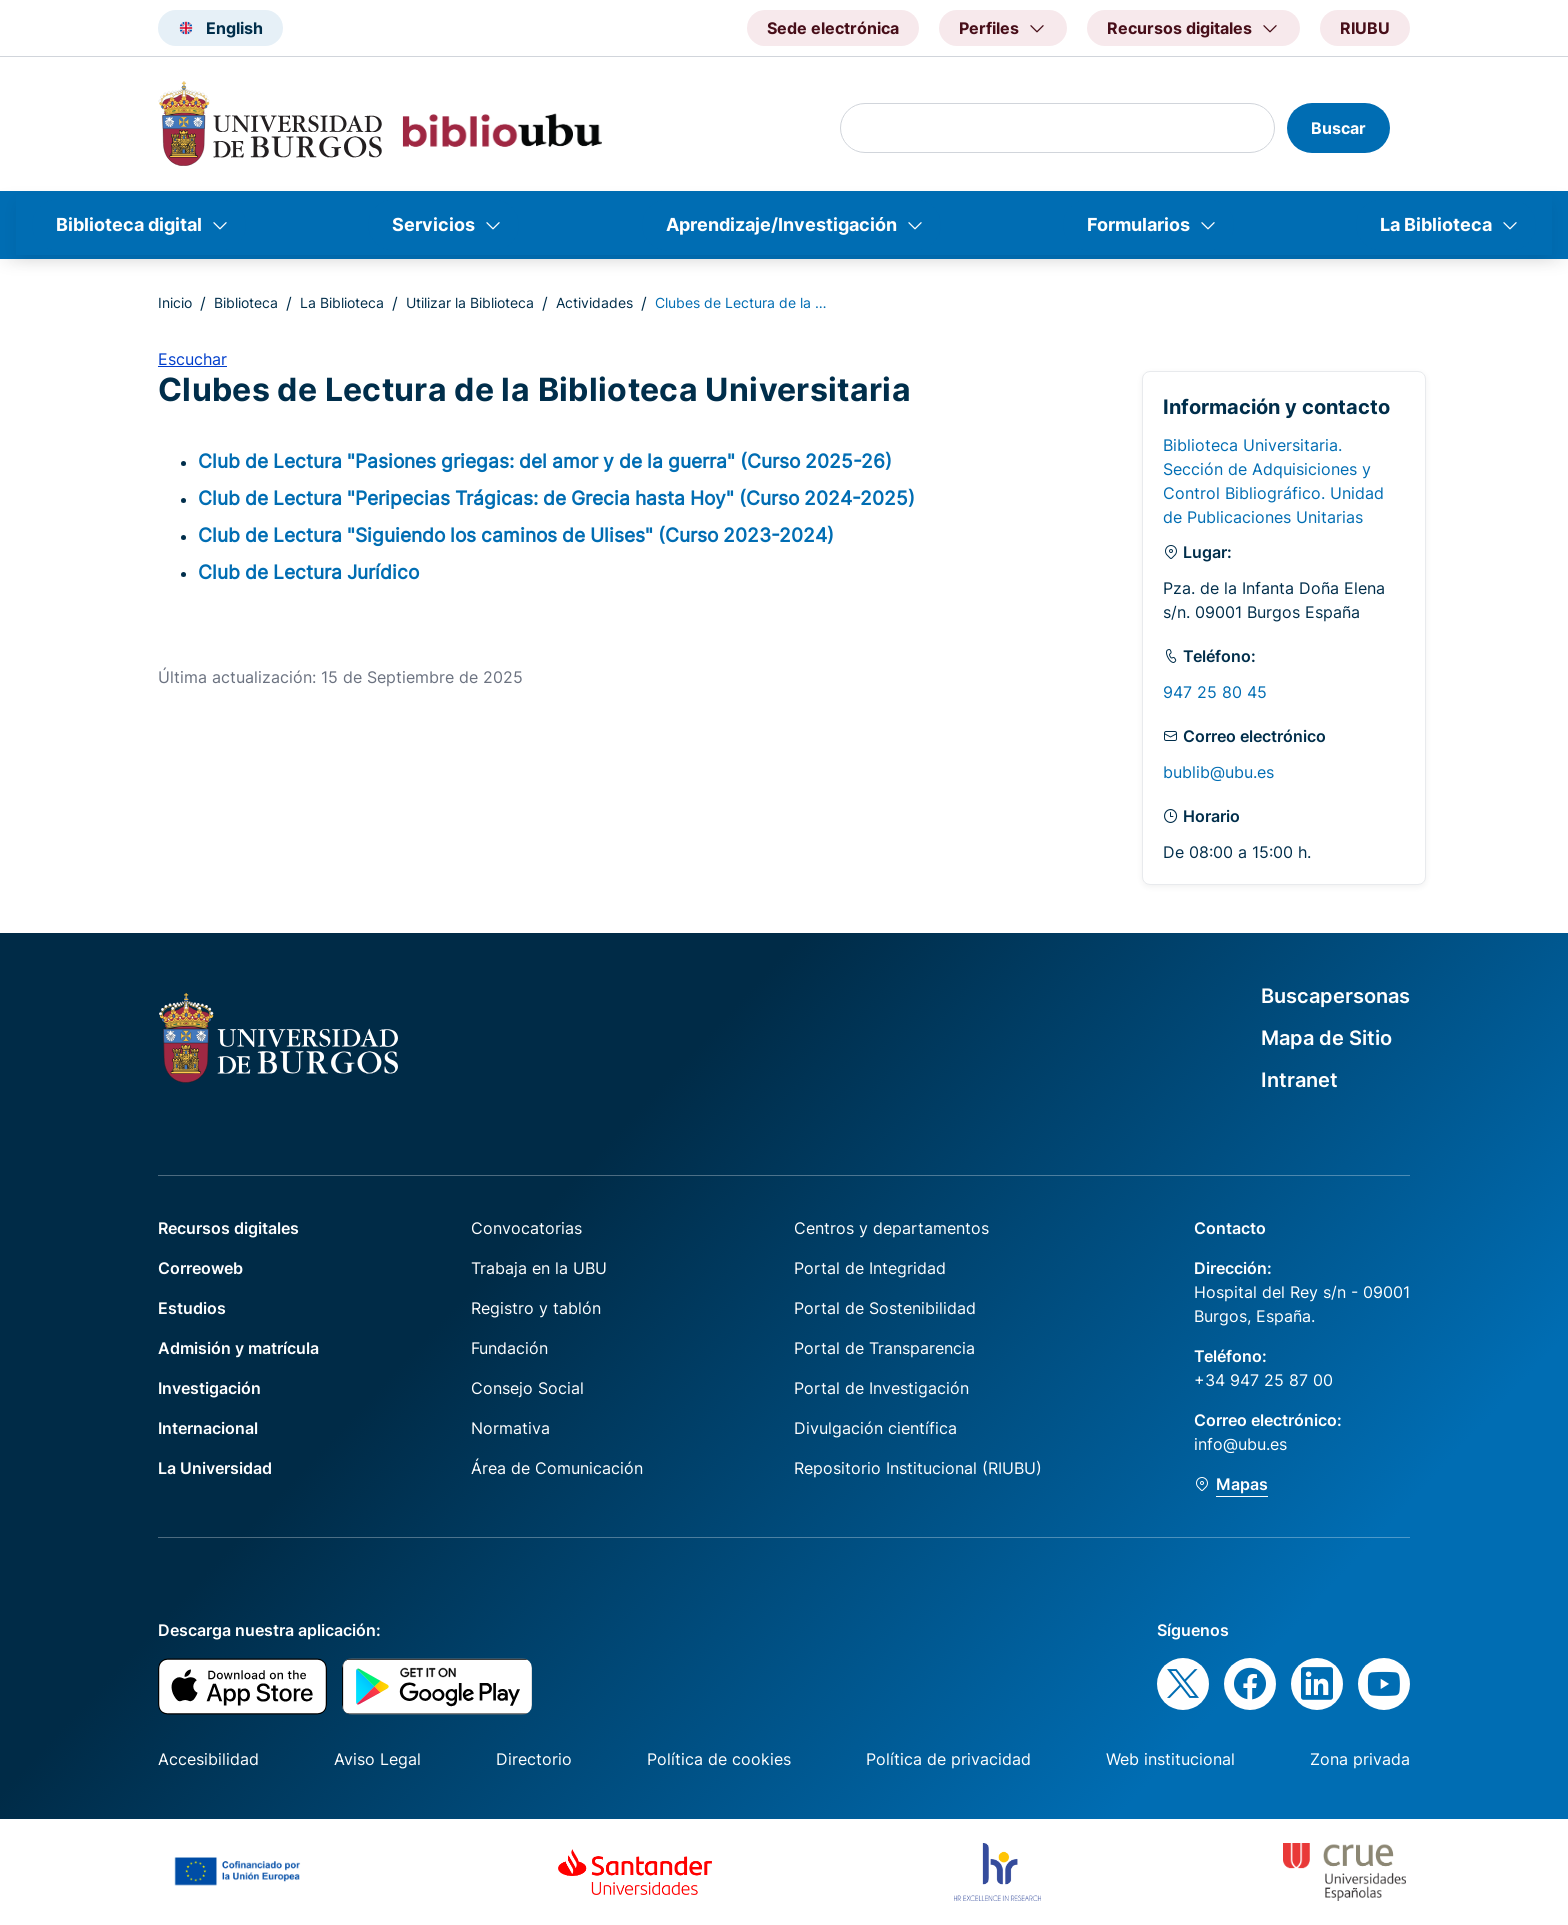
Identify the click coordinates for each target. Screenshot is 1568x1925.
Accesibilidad (208, 1759)
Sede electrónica (833, 28)
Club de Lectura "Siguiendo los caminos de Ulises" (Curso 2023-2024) (516, 535)
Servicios (433, 224)
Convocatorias (526, 1228)
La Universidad (215, 1468)
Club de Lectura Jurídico (308, 572)
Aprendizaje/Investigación (781, 224)
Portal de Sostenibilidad (885, 1308)
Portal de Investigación (881, 1388)
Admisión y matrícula (238, 1348)
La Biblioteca (1436, 224)
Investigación (209, 1388)
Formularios (1138, 224)
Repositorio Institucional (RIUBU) (918, 1468)
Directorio (534, 1759)
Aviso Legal (377, 1759)
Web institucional (1170, 1759)
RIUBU (1365, 28)
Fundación (509, 1348)
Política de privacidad (948, 1759)
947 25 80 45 (1215, 692)
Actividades (594, 302)
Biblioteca (246, 302)
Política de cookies (719, 1759)
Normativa (510, 1428)
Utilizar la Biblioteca (470, 302)
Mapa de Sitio (1326, 1038)
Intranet (1299, 1080)
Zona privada (1360, 1759)
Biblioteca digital (129, 224)
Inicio (175, 302)
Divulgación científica (875, 1428)
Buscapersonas (1335, 996)
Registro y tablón (536, 1308)
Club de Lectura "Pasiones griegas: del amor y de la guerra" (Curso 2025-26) (545, 461)
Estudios (192, 1308)
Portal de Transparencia (884, 1348)
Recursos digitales (228, 1228)
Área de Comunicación (557, 1468)
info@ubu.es (1240, 1444)
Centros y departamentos (891, 1228)
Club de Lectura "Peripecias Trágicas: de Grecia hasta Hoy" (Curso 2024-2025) (556, 498)
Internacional (208, 1428)
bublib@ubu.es (1218, 772)
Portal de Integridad (870, 1268)
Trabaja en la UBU (539, 1268)
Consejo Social (527, 1388)
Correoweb (200, 1268)
